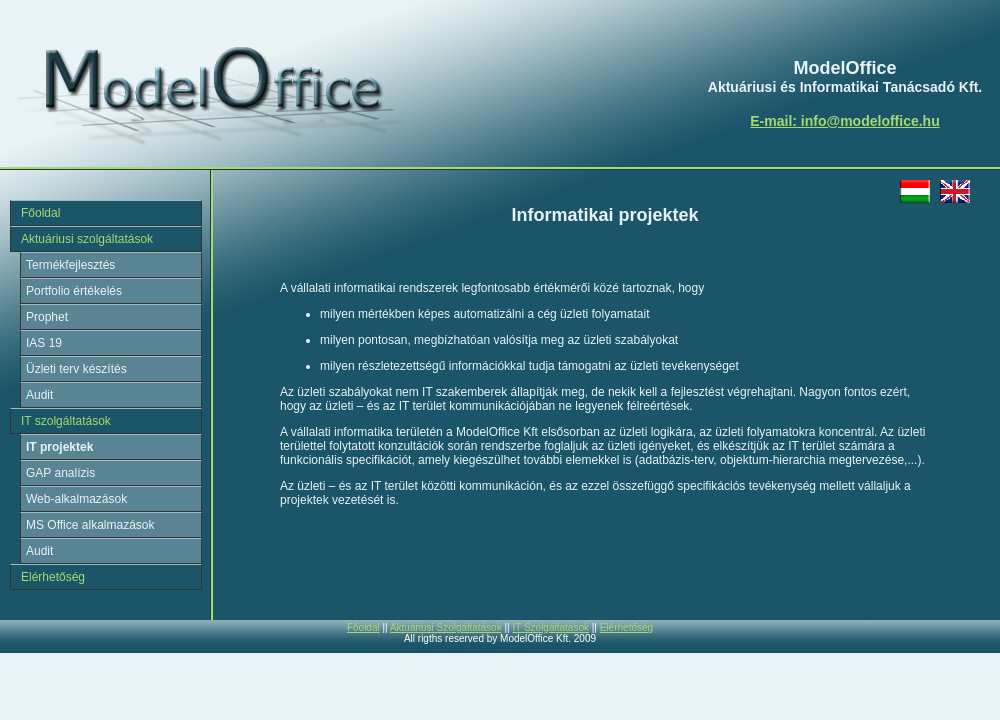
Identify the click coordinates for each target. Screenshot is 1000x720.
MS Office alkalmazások (90, 525)
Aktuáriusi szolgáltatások (87, 239)
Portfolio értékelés (74, 291)
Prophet (47, 317)
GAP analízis (60, 473)
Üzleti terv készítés (76, 369)
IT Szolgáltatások (550, 627)
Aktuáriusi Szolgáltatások (446, 627)
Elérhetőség (53, 577)
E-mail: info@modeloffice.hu (844, 121)
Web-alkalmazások (76, 499)
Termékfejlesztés (70, 265)
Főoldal (40, 213)
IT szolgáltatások (66, 421)
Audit (39, 395)
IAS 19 (44, 343)
